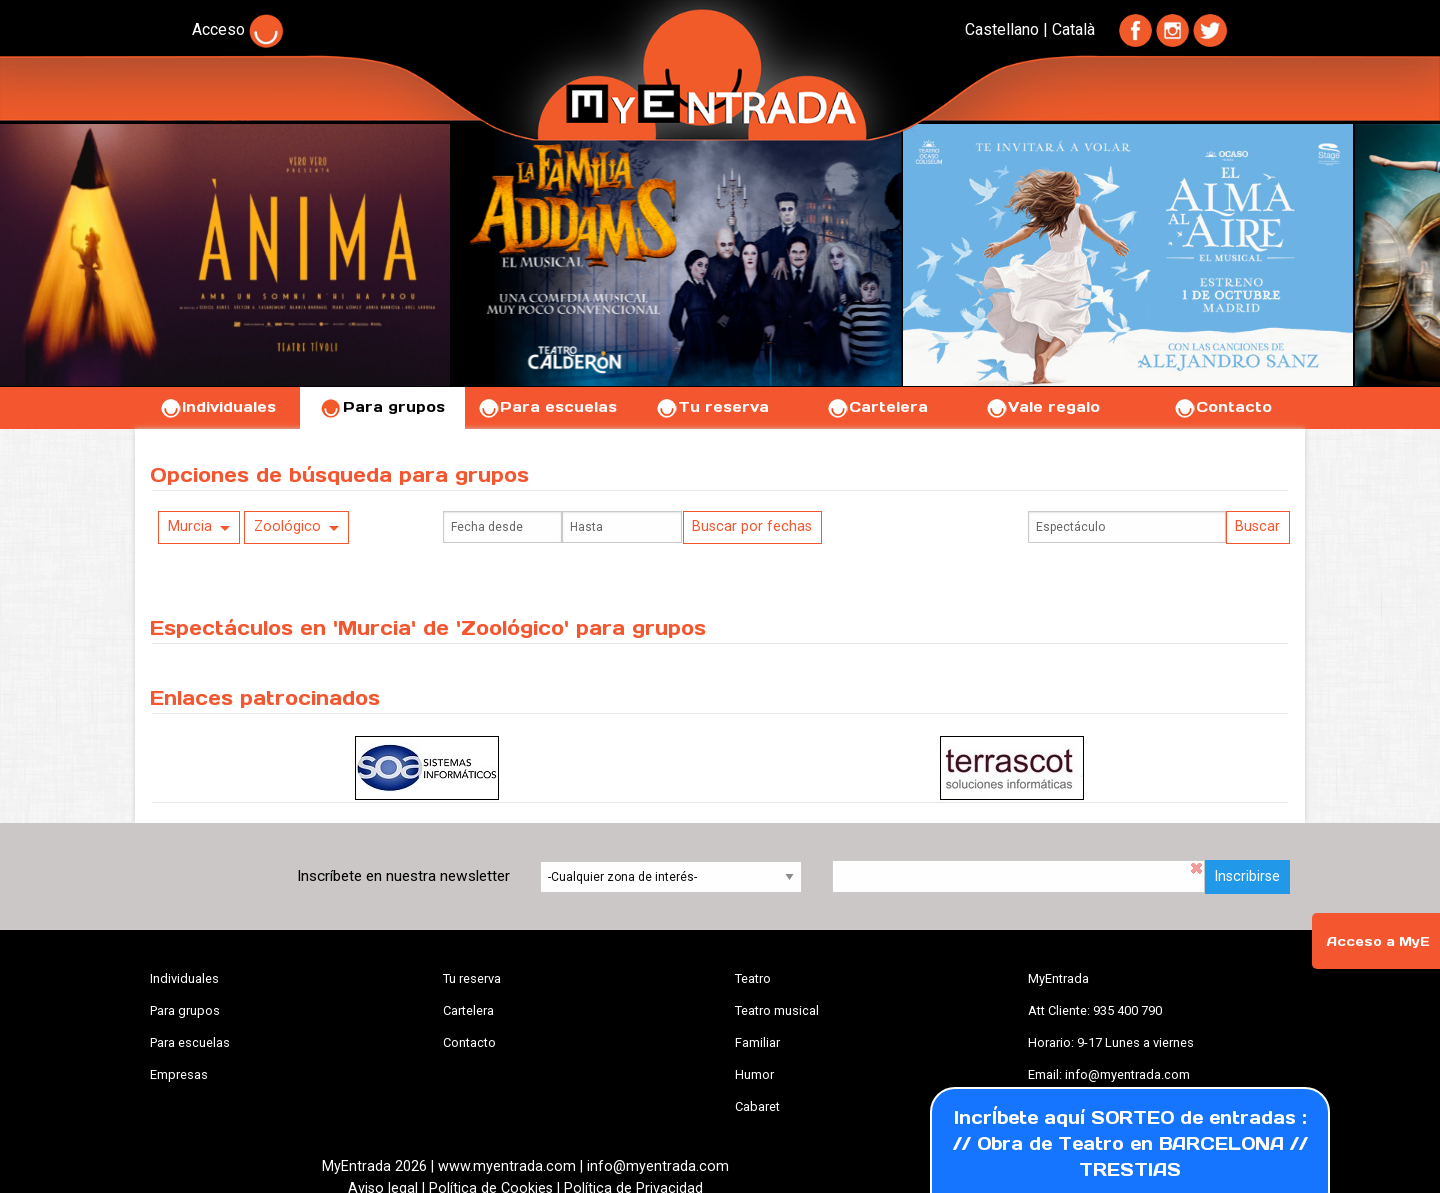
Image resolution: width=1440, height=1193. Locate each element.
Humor (754, 1074)
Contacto (1222, 407)
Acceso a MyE (1378, 941)
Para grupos (382, 407)
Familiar (757, 1042)
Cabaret (757, 1106)
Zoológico (287, 526)
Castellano (1002, 29)
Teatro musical (777, 1010)
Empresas (179, 1074)
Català (1073, 29)
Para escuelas (547, 407)
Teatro (753, 978)
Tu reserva (712, 407)
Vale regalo (1042, 407)
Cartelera (877, 407)
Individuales (217, 407)
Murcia (190, 526)
